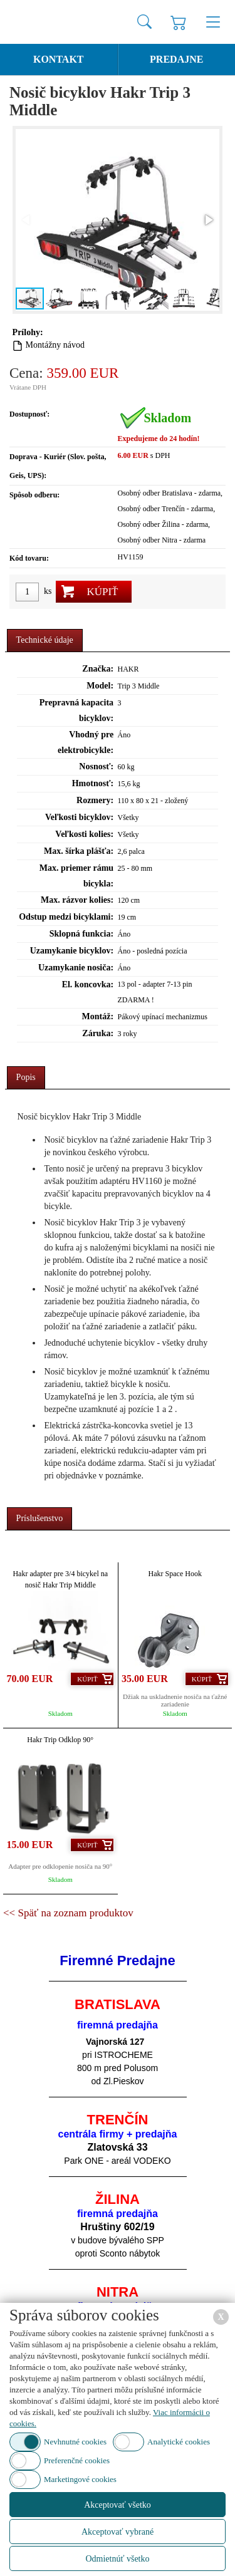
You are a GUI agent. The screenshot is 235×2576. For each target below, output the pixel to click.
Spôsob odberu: (34, 495)
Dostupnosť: (29, 414)
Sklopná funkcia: (81, 933)
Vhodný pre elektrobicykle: (85, 742)
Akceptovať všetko (117, 2505)
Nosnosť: (96, 766)
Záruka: (97, 1033)
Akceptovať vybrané (117, 2532)
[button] (208, 220)
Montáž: (98, 1016)
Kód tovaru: (29, 558)
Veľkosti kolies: (84, 834)
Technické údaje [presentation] (44, 640)
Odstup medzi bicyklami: (66, 917)
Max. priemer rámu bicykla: (76, 875)
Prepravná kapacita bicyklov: (76, 710)
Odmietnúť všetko (117, 2558)
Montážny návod (55, 345)
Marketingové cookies (80, 2479)
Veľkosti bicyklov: (79, 817)
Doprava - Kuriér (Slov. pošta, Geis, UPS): (57, 466)
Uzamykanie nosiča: (75, 967)
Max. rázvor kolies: (77, 900)
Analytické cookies (178, 2441)
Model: (99, 685)
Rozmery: (94, 800)
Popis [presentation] (26, 1077)
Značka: (97, 668)
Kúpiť (102, 592)
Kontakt (58, 59)
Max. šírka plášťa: (78, 851)
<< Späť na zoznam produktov (68, 1913)
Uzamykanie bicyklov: (71, 950)
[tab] (45, 640)
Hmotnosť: (92, 783)
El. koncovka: (87, 984)
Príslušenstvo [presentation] (39, 1518)
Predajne (176, 59)
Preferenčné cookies (77, 2460)
